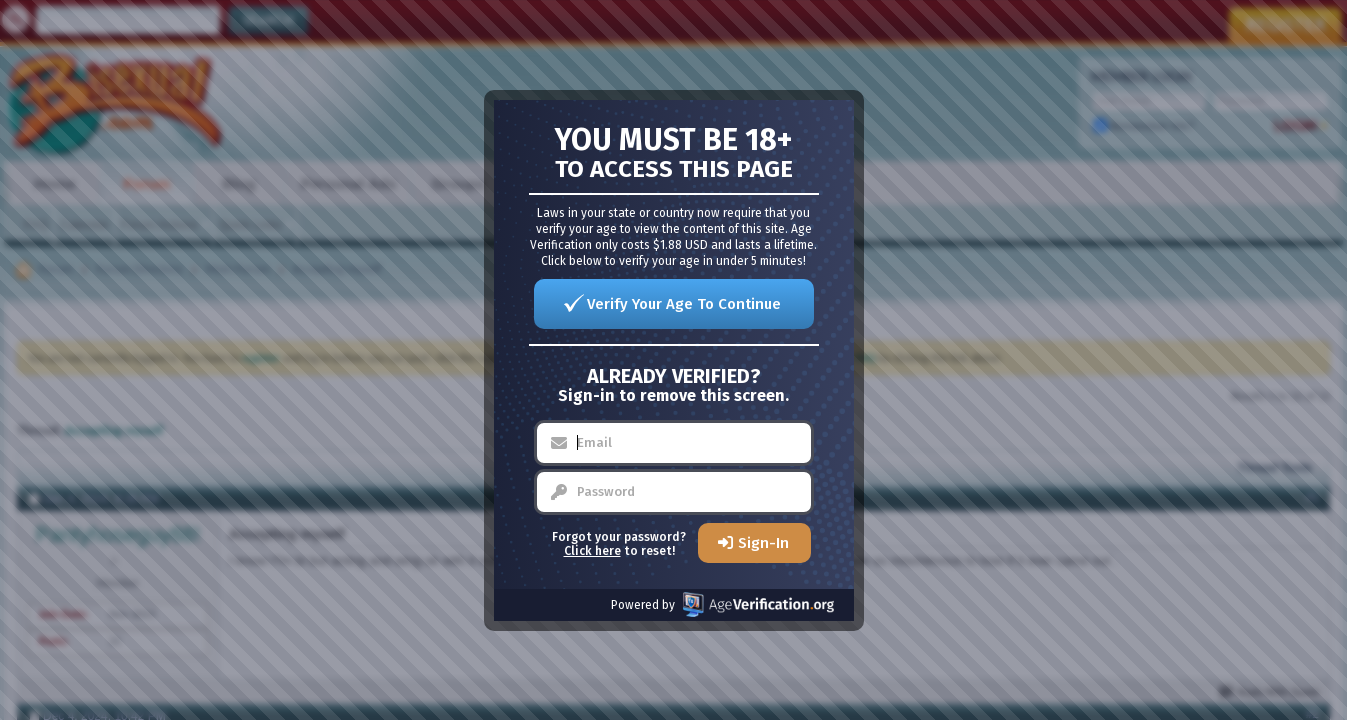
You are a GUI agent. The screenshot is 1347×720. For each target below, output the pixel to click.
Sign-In (763, 543)
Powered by (722, 604)
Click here (592, 551)
